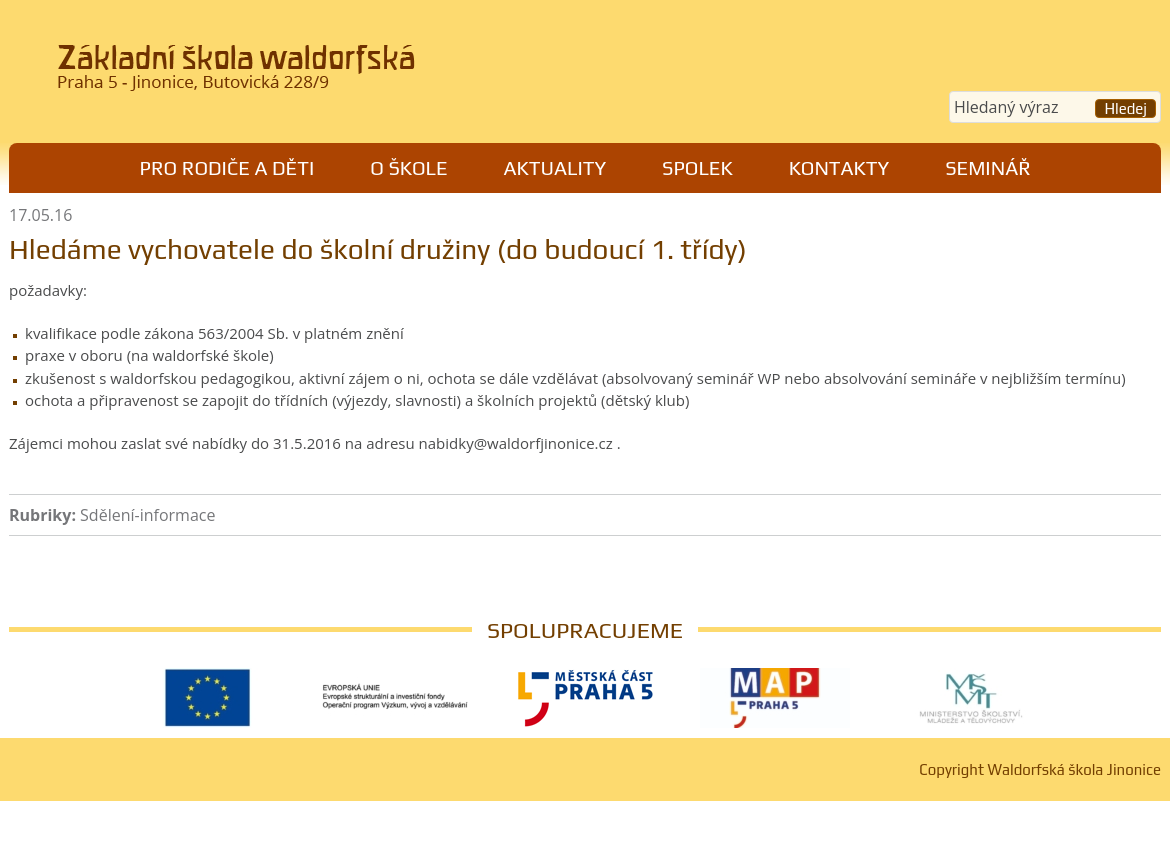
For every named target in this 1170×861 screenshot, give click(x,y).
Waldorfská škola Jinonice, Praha (285, 74)
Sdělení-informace (147, 515)
